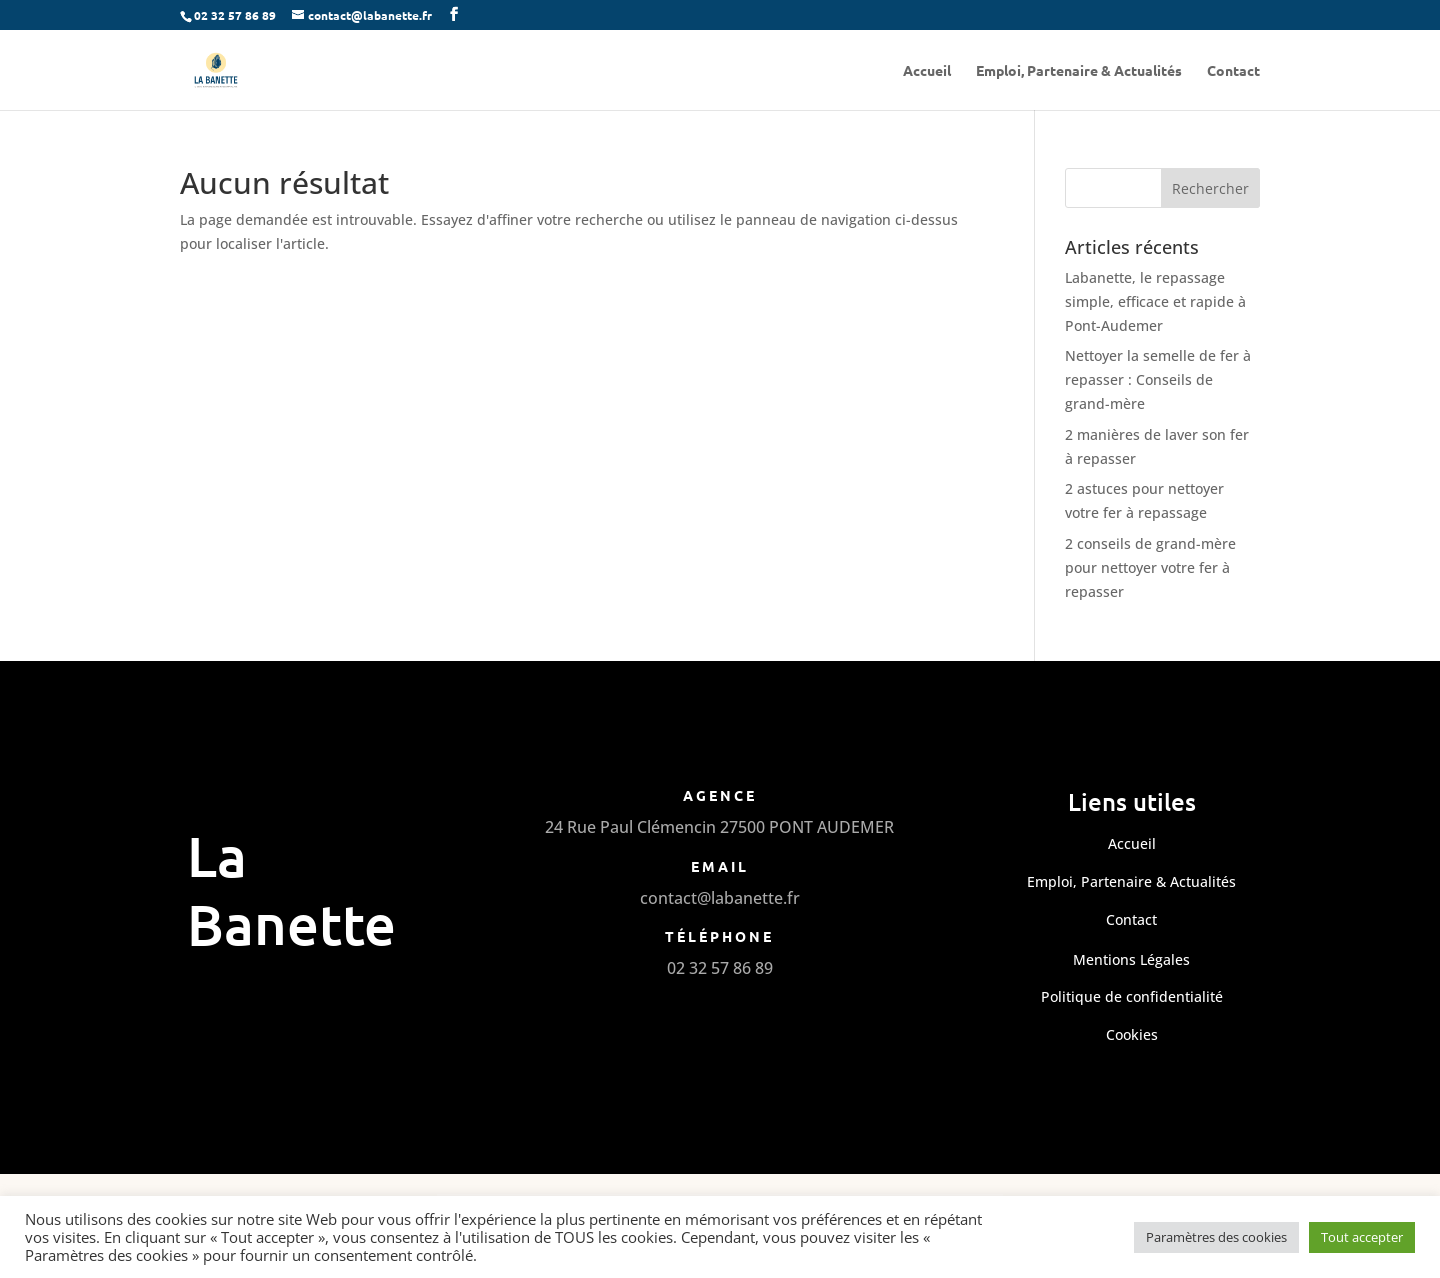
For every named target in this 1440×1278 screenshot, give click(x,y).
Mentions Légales (1131, 959)
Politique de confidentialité (1132, 996)
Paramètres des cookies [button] (1216, 1237)
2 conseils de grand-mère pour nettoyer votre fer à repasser (1150, 567)
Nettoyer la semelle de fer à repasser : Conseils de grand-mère (1158, 379)
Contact (1233, 71)
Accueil (927, 71)
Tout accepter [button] (1362, 1237)
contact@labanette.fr (720, 898)
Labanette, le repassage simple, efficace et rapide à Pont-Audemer (1155, 301)
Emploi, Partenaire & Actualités (1079, 71)
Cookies (1132, 1034)
